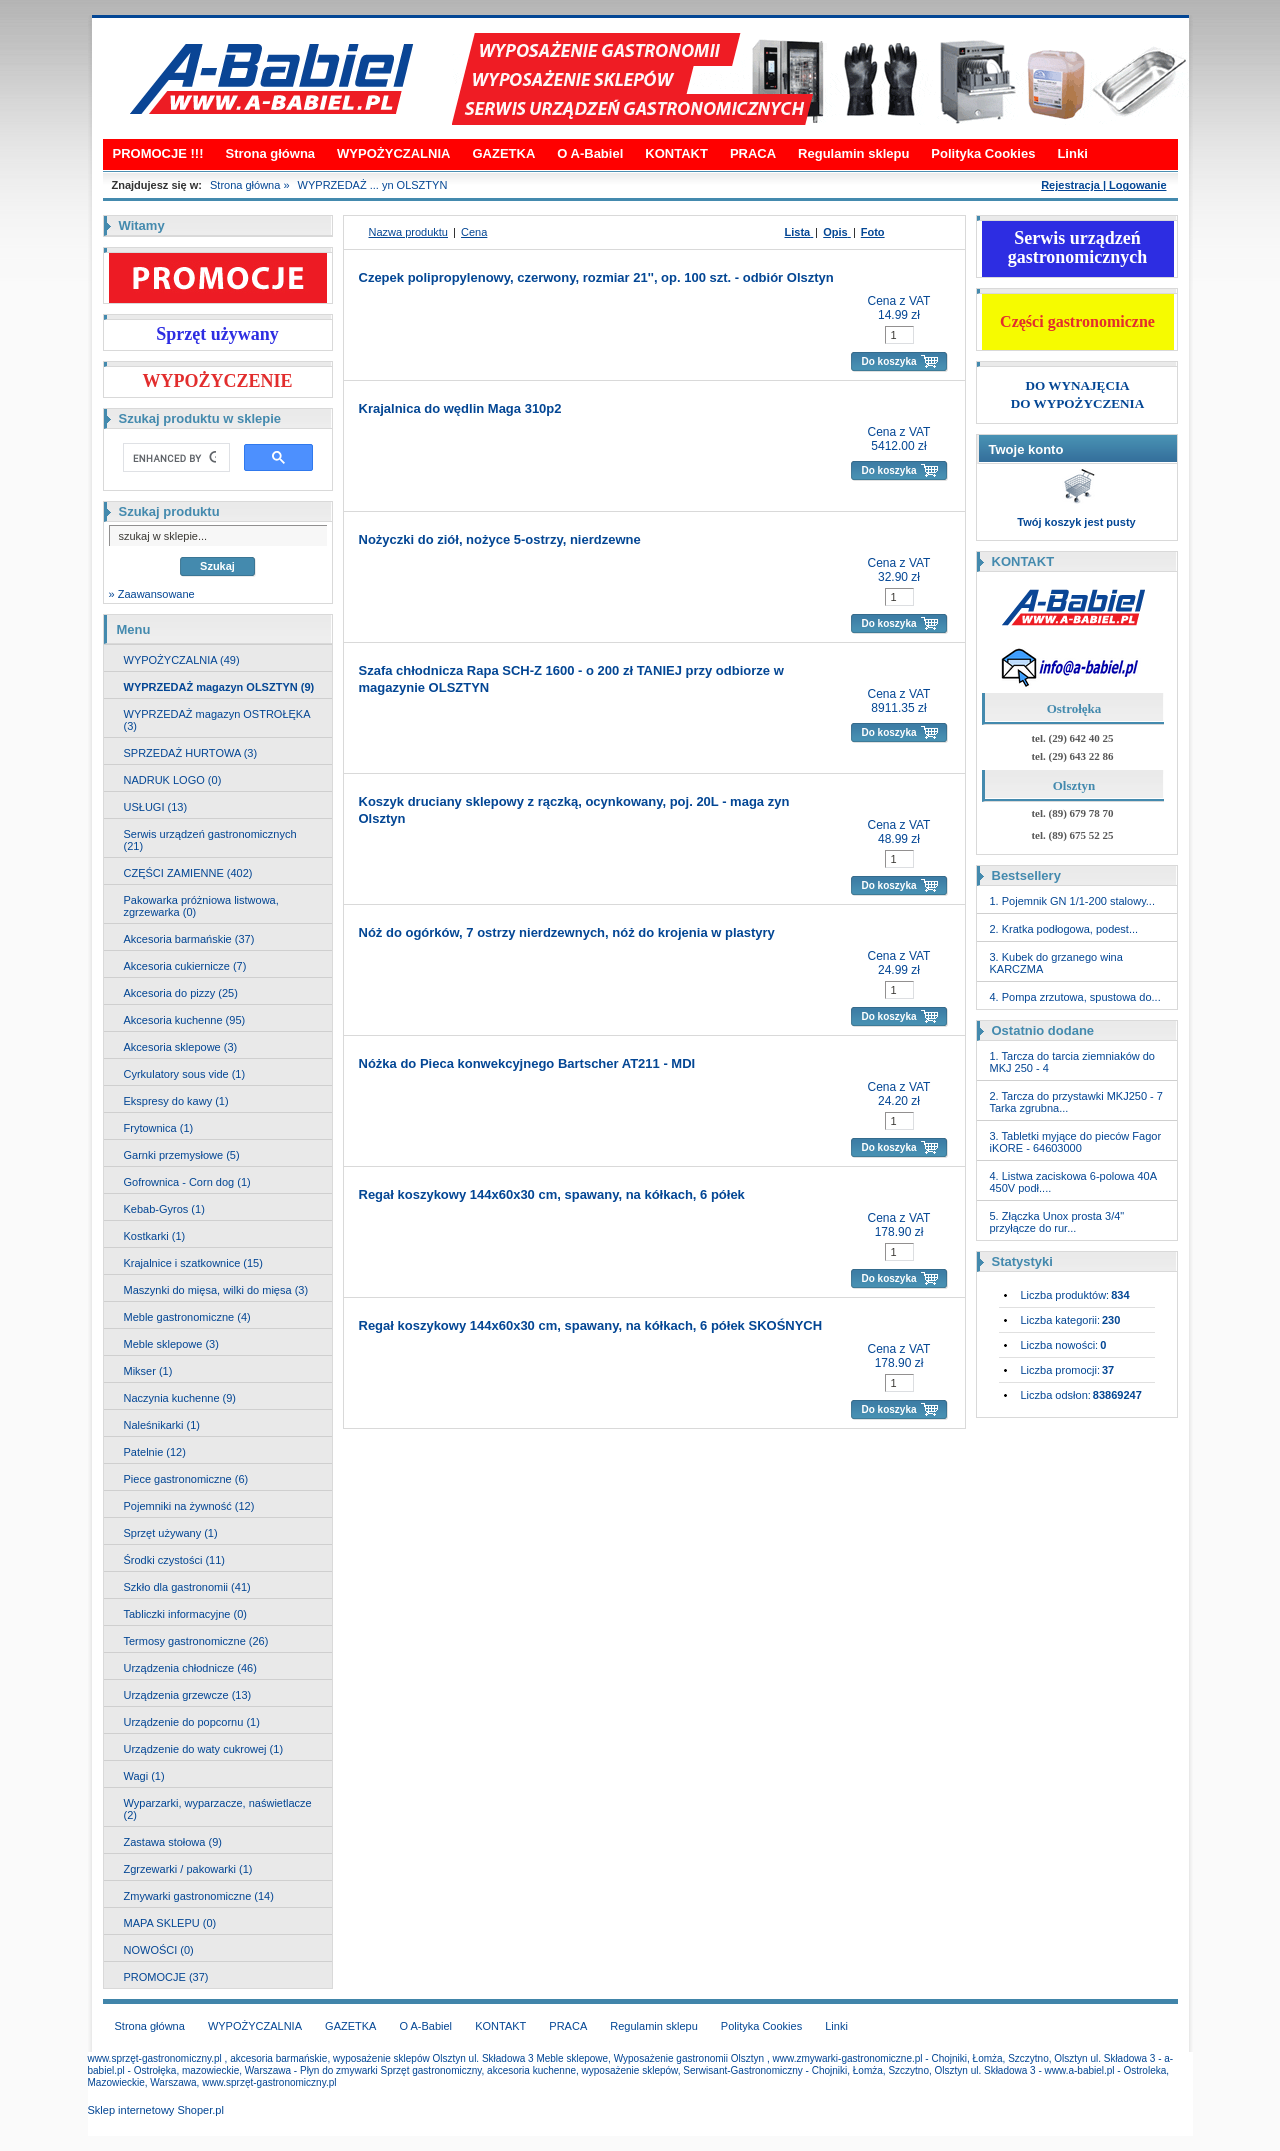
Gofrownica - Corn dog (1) (187, 1182)
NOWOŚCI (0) (159, 1950)
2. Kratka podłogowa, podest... (1064, 929)
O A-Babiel (590, 153)
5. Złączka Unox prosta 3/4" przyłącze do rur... (1057, 1222)
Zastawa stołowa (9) (173, 1842)
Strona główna (271, 153)
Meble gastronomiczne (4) (187, 1317)
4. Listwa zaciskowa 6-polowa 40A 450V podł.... (1073, 1182)
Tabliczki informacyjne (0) (185, 1614)
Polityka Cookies (983, 153)
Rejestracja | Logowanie (1103, 185)
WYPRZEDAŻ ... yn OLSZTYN (373, 185)
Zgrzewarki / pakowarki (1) (188, 1869)
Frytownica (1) (159, 1128)
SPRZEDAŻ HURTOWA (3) (191, 753)
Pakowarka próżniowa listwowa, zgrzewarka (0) (201, 906)
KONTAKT (676, 153)
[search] (174, 458)
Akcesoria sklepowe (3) (181, 1047)
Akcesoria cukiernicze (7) (185, 966)
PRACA (753, 153)
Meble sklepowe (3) (171, 1344)
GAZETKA (503, 153)
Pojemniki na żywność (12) (189, 1506)
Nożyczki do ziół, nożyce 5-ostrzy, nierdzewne (500, 539)
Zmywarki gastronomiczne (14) (199, 1896)
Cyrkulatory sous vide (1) (185, 1074)
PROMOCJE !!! (158, 153)
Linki (1072, 153)
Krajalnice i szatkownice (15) (193, 1263)
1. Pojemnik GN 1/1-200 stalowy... (1072, 901)
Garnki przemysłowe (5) (182, 1155)
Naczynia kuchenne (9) (180, 1398)
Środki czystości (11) (174, 1560)
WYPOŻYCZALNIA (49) (182, 660)
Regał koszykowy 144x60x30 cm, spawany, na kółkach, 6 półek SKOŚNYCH (591, 1325)
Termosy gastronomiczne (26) (196, 1641)
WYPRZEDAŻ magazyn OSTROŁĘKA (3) (217, 720)
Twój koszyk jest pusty (1076, 522)
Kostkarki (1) (155, 1236)
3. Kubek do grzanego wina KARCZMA (1056, 963)
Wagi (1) (144, 1776)
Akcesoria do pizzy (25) (181, 993)
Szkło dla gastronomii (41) (187, 1587)
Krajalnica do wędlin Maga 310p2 (460, 408)
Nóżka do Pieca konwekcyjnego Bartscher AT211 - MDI (527, 1063)
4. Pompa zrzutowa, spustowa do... (1075, 997)
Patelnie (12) (155, 1452)
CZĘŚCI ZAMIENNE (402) (188, 873)
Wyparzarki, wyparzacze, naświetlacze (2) (218, 1809)
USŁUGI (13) (156, 807)
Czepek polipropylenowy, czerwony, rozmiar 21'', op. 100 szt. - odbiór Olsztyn (596, 277)
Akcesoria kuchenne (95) (185, 1020)
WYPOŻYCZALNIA (393, 153)
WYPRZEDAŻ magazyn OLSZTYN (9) (219, 687)
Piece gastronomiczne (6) (186, 1479)
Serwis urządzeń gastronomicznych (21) (210, 840)
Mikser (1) (148, 1371)
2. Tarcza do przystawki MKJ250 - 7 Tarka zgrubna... (1076, 1102)
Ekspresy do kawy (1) (176, 1101)
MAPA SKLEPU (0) (170, 1923)
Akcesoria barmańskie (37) (189, 939)
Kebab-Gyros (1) (164, 1209)
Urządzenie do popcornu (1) (192, 1722)
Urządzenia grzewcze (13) (188, 1695)
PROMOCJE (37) (166, 1977)
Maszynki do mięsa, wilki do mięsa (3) (216, 1290)
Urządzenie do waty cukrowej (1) (204, 1749)
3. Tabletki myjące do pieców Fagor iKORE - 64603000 (1076, 1142)
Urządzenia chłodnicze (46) (190, 1668)
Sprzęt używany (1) (171, 1533)
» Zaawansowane (152, 594)
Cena (474, 232)
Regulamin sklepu (853, 153)
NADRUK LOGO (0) (173, 780)
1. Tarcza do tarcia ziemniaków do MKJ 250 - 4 (1073, 1062)
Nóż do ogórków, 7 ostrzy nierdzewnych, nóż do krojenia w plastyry (567, 932)
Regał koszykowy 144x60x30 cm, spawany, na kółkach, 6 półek (552, 1194)
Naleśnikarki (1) (162, 1425)
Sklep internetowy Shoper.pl (156, 2110)
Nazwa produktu (409, 232)
